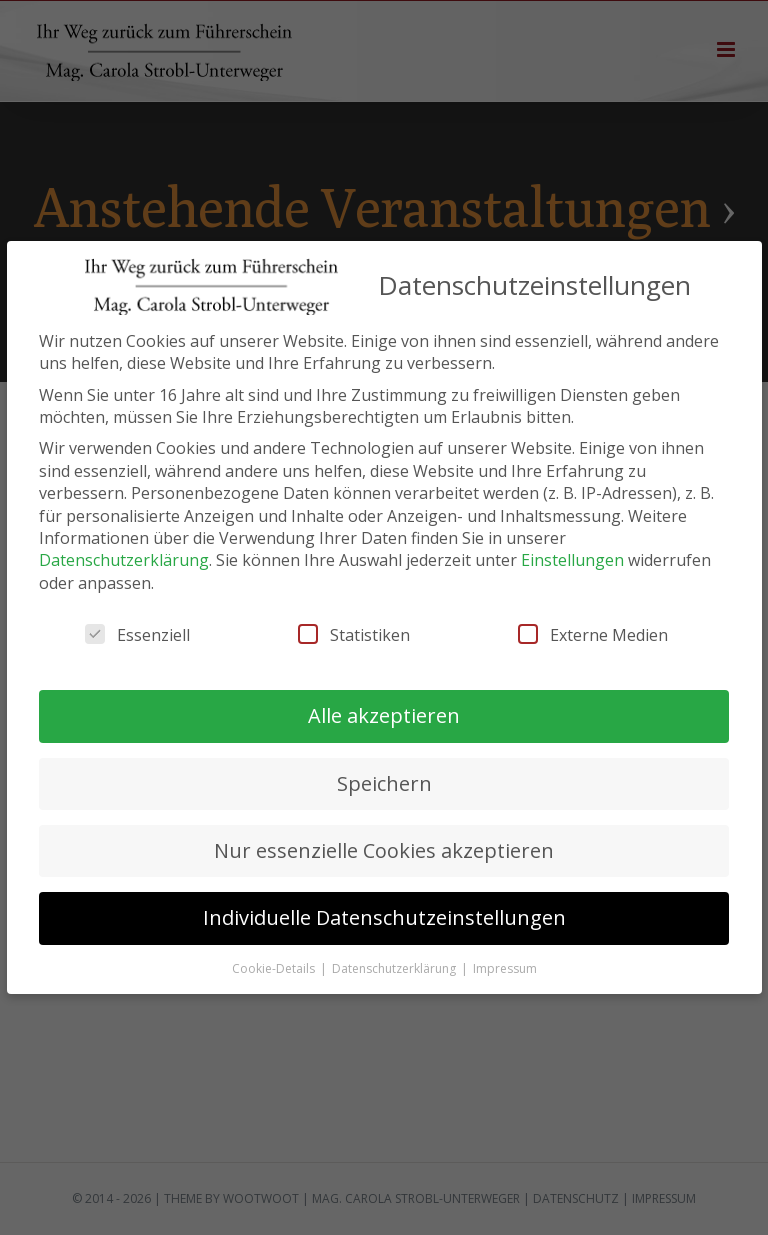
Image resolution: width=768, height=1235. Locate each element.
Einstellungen (572, 560)
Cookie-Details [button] (275, 968)
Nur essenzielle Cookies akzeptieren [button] (384, 850)
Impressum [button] (505, 968)
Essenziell (137, 635)
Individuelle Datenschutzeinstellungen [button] (384, 917)
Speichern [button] (384, 783)
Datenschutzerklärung (124, 560)
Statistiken (354, 635)
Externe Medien (593, 635)
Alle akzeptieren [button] (384, 715)
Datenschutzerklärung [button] (395, 968)
